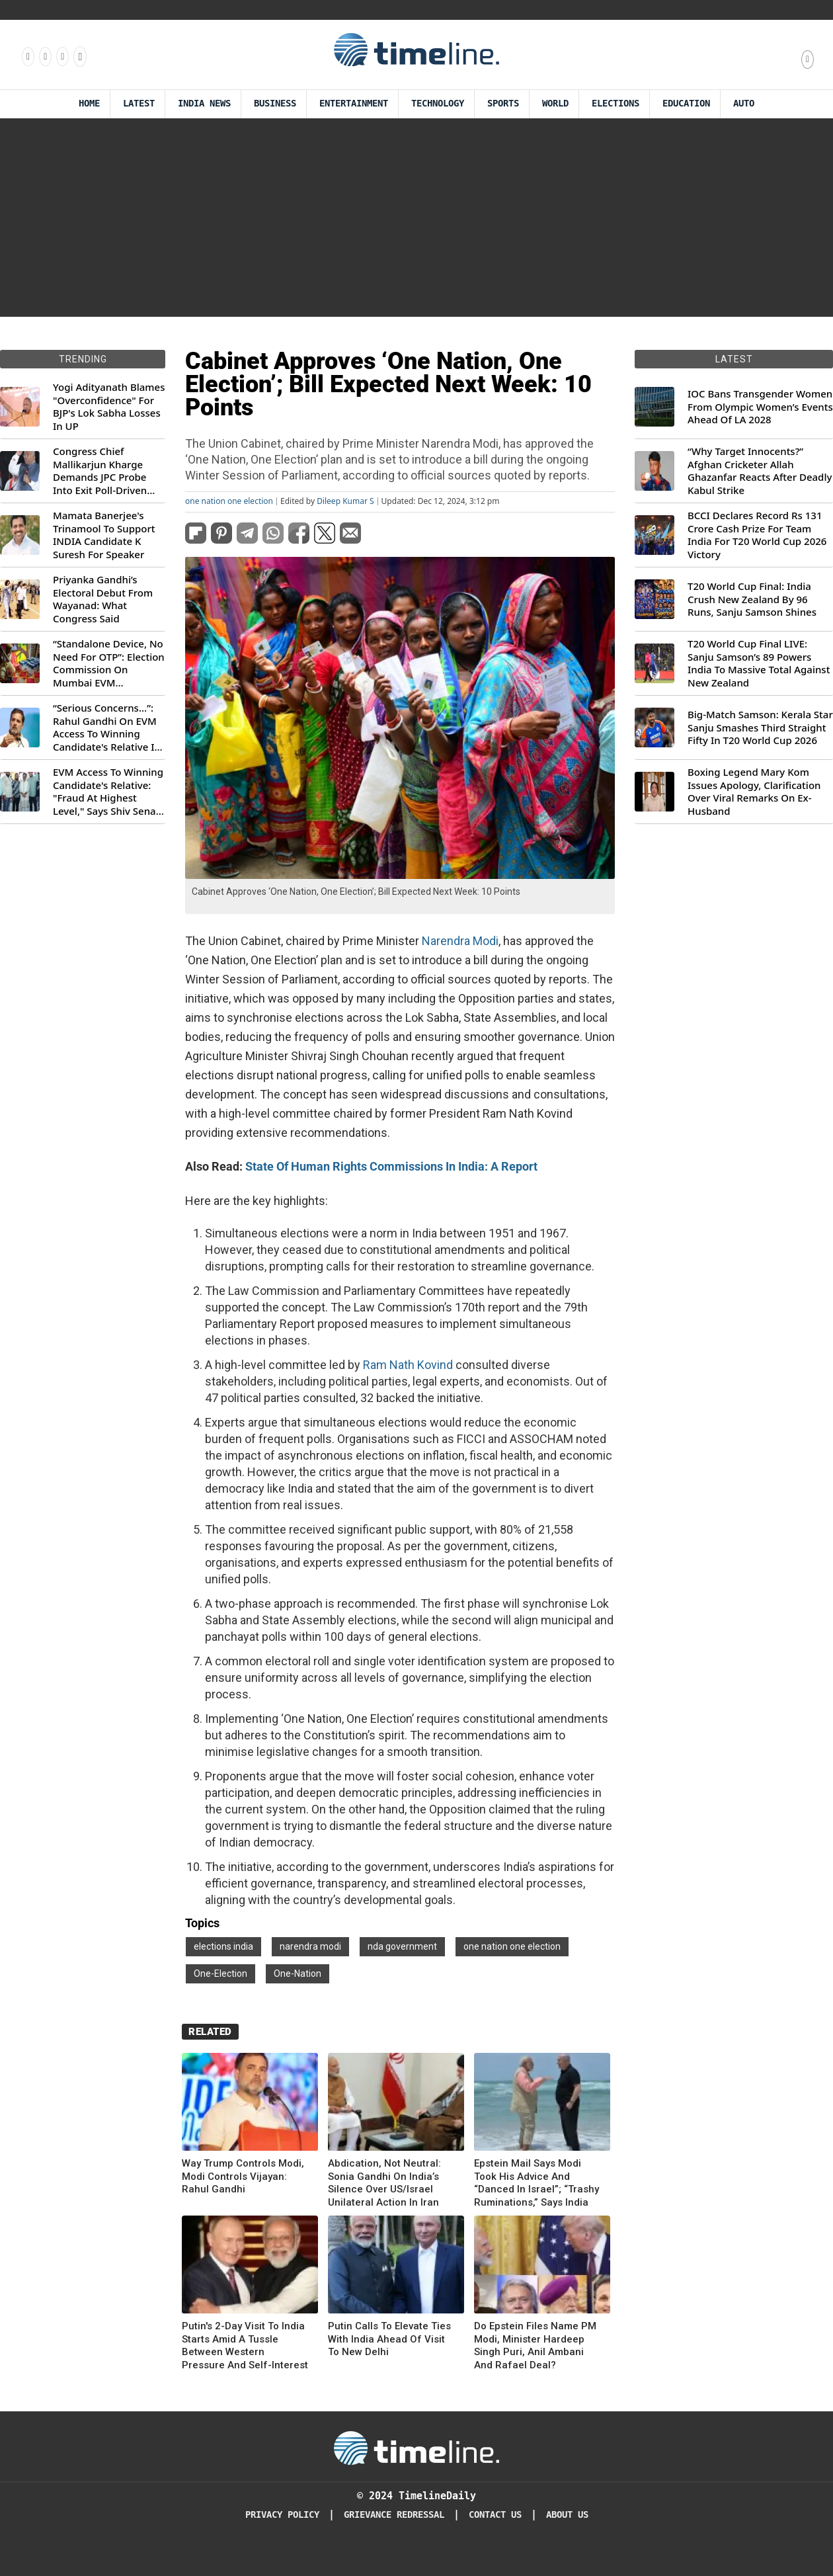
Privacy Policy (282, 2515)
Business (275, 103)
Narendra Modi (460, 941)
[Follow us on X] (61, 56)
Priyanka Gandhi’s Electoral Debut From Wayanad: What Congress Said (103, 599)
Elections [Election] (615, 103)
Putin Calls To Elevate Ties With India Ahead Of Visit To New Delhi (389, 2339)
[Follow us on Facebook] (27, 56)
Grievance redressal (394, 2515)
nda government (402, 1946)
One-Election (220, 1973)
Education (686, 103)
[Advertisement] (416, 217)
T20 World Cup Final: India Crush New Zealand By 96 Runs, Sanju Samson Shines (752, 599)
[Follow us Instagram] (44, 56)
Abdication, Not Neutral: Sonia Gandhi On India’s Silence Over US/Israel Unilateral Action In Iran (384, 2182)
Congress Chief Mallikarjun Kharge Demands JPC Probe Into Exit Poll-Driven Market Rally (100, 471)
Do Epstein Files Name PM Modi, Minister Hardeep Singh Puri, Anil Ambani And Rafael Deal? (535, 2345)
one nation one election (229, 501)
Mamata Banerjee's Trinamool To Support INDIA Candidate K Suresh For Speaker (104, 535)
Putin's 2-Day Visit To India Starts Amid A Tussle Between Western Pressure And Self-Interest (245, 2345)
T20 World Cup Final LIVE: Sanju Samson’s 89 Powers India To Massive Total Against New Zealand (759, 663)
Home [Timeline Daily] (89, 103)
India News (204, 103)
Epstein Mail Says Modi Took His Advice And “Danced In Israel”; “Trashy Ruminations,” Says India (536, 2182)
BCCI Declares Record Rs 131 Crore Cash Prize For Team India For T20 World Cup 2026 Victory (757, 535)
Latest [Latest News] (139, 103)
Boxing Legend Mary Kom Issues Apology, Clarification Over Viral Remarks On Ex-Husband (754, 791)
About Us (567, 2515)
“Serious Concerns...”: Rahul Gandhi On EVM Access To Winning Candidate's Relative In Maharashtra (107, 727)
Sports (503, 103)
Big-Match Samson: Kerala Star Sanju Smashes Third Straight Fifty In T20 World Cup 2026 (760, 727)
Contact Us (495, 2515)
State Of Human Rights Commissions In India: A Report (391, 1166)
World (555, 103)
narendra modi (310, 1946)
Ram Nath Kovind (408, 1365)
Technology (437, 103)
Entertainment (353, 103)
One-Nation (297, 1973)
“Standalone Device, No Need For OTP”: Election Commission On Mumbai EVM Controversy (109, 663)
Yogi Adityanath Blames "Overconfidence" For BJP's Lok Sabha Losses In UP (109, 407)
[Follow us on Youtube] (79, 56)
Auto (743, 103)
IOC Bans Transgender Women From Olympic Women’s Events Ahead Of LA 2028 (760, 407)
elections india (223, 1946)
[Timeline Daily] (416, 2447)
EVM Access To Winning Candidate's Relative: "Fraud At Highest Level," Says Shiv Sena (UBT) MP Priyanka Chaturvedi (108, 791)
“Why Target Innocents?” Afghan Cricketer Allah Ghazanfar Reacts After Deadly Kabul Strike (760, 471)
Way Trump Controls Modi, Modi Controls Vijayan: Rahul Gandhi (243, 2176)
